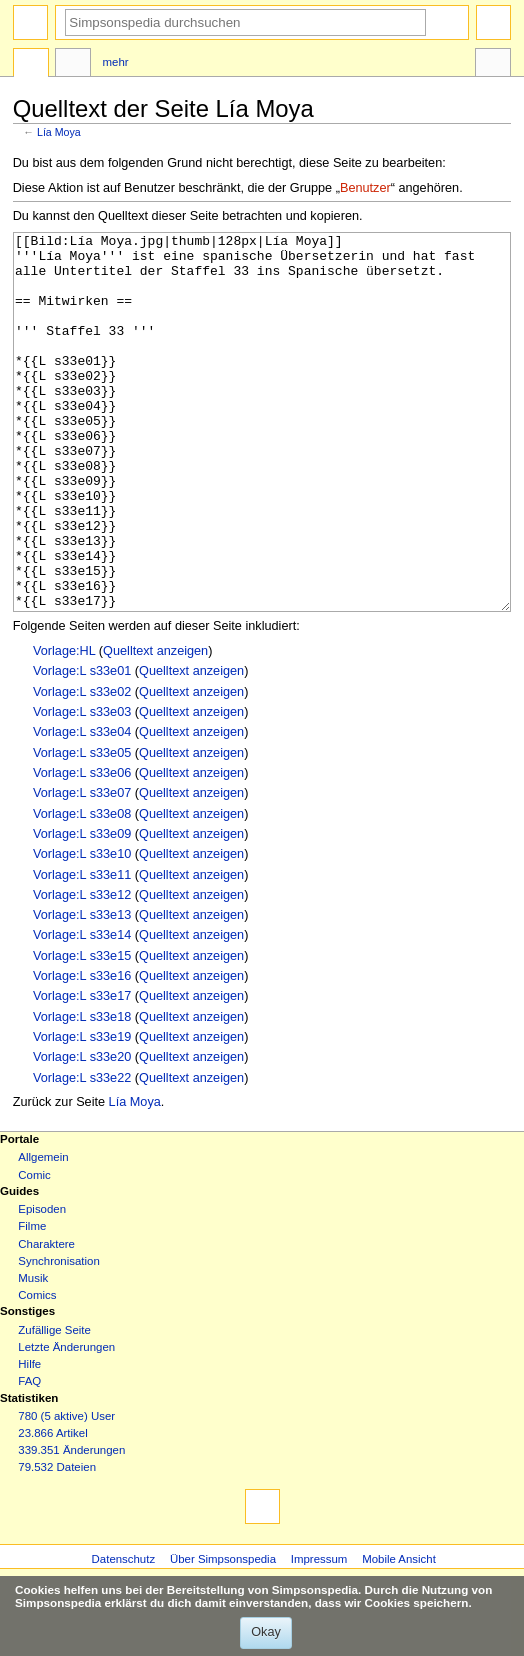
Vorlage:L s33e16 (82, 1051)
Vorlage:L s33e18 (82, 1092)
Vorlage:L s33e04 (82, 807)
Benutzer (365, 188)
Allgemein (43, 1232)
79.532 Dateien (57, 1542)
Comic (34, 1250)
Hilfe (29, 1439)
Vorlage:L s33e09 (82, 909)
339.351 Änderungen (71, 1525)
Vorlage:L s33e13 (82, 990)
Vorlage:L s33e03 (82, 787)
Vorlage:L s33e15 (82, 1031)
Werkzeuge (493, 65)
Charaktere (46, 1319)
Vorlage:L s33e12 (82, 970)
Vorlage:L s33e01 (82, 746)
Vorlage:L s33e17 (82, 1071)
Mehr (116, 62)
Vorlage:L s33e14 (82, 1010)
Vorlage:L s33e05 (82, 828)
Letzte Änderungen (66, 1422)
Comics (37, 1370)
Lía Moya (59, 132)
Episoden (42, 1284)
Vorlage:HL (64, 726)
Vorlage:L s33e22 (82, 1153)
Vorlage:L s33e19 (82, 1112)
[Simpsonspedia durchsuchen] (245, 22)
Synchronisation (59, 1336)
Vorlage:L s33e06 (82, 848)
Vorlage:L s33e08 (82, 889)
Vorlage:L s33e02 (82, 767)
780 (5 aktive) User (66, 1491)
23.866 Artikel (52, 1508)
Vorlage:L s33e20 (82, 1132)
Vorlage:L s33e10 (82, 929)
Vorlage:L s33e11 (82, 950)
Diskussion (73, 65)
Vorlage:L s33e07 (82, 868)
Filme (32, 1301)
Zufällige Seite (54, 1405)
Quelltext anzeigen (155, 726)
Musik (33, 1353)
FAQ (29, 1456)
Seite (31, 65)
